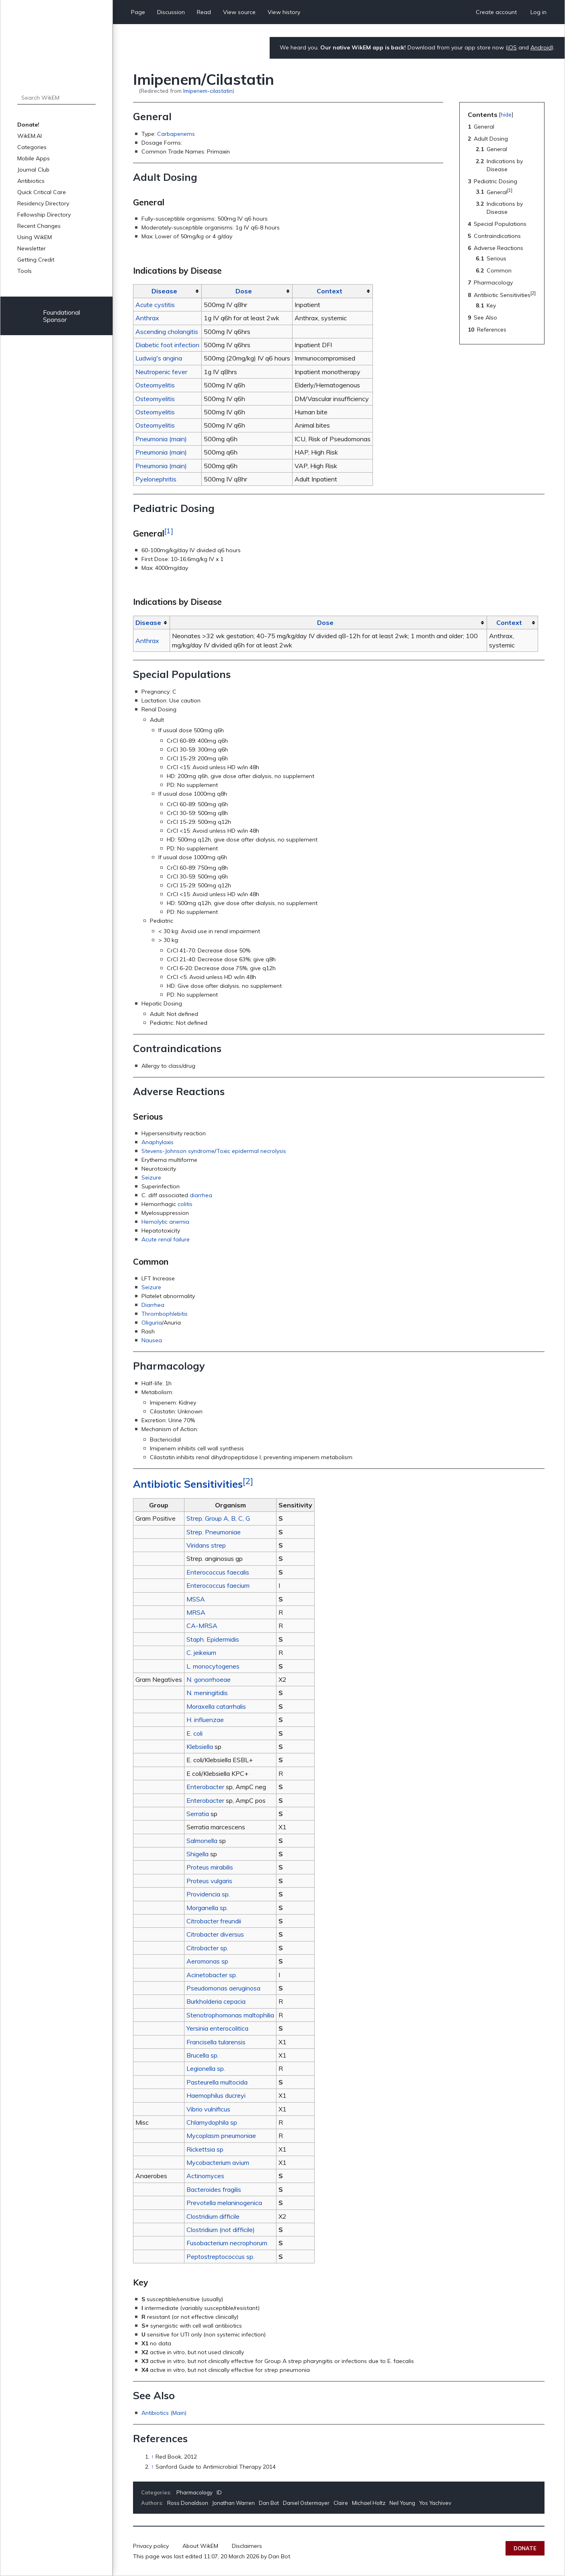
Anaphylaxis (157, 1142)
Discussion (171, 12)
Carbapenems (176, 133)
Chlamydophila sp (211, 2122)
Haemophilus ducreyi (216, 2095)
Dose (243, 291)
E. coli (194, 1733)
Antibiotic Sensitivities (188, 1484)
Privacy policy (151, 2545)
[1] (168, 530)
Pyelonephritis (155, 479)
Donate (525, 2548)
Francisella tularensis (216, 2042)
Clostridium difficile (213, 2216)
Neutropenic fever (161, 372)
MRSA (195, 1612)
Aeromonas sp (207, 1961)
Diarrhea (152, 1304)
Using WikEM (34, 237)
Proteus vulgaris (209, 1881)
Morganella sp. (207, 1908)
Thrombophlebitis (164, 1313)
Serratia (197, 1814)
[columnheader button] (167, 291)
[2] (248, 1481)
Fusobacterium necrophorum (226, 2243)
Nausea (151, 1340)
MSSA (195, 1599)
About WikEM (200, 2545)
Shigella (197, 1854)
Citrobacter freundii (213, 1921)
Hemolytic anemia (165, 1221)
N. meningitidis (207, 1693)
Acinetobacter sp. (211, 1975)
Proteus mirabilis (209, 1867)
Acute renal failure (165, 1239)
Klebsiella (199, 1747)
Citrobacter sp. (207, 1948)
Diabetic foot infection (167, 345)
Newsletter (31, 248)
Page (138, 12)
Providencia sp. (208, 1894)
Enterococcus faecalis (217, 1572)
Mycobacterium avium (217, 2162)
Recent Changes (39, 225)
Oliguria (151, 1322)
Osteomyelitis (155, 385)
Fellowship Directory (44, 214)
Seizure (151, 1177)
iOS (512, 47)
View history (284, 12)
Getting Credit (35, 259)
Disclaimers (247, 2545)
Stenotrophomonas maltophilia (230, 2015)
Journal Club (33, 169)
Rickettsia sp (204, 2149)
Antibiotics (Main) (163, 2412)
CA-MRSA (201, 1626)
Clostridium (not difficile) (220, 2230)
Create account (496, 12)
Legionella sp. (205, 2068)
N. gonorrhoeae (208, 1679)
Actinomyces (205, 2176)
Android (541, 47)
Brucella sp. (202, 2055)
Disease (164, 291)
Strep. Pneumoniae (213, 1532)
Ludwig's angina (158, 358)
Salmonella (201, 1841)
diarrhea (201, 1195)
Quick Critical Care (41, 192)
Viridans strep (206, 1545)
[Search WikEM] (56, 97)
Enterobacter (205, 1787)
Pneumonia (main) (161, 439)
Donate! (28, 124)
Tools (24, 270)
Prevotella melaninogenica (224, 2203)
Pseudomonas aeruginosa (223, 1988)
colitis (185, 1204)
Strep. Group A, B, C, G (218, 1518)
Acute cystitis (155, 305)
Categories (32, 147)
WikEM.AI (29, 135)
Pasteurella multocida (217, 2082)
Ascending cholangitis (166, 332)
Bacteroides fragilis (213, 2189)
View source (239, 12)
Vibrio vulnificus (208, 2109)
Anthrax (147, 318)
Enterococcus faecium (218, 1585)
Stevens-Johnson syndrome (178, 1151)
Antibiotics (31, 180)
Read (204, 12)
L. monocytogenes (213, 1666)
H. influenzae (205, 1720)
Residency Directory (43, 203)
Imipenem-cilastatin (208, 90)
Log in (538, 12)
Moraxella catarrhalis (216, 1706)
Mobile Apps (33, 158)
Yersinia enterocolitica (217, 2028)
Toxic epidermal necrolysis (251, 1151)
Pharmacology (194, 2492)
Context (329, 291)
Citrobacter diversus (215, 1934)
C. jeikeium (201, 1652)
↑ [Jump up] (152, 2456)
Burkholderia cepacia (216, 2001)
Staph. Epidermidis (212, 1639)
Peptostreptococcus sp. (220, 2256)
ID (219, 2492)
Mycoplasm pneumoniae (221, 2136)
